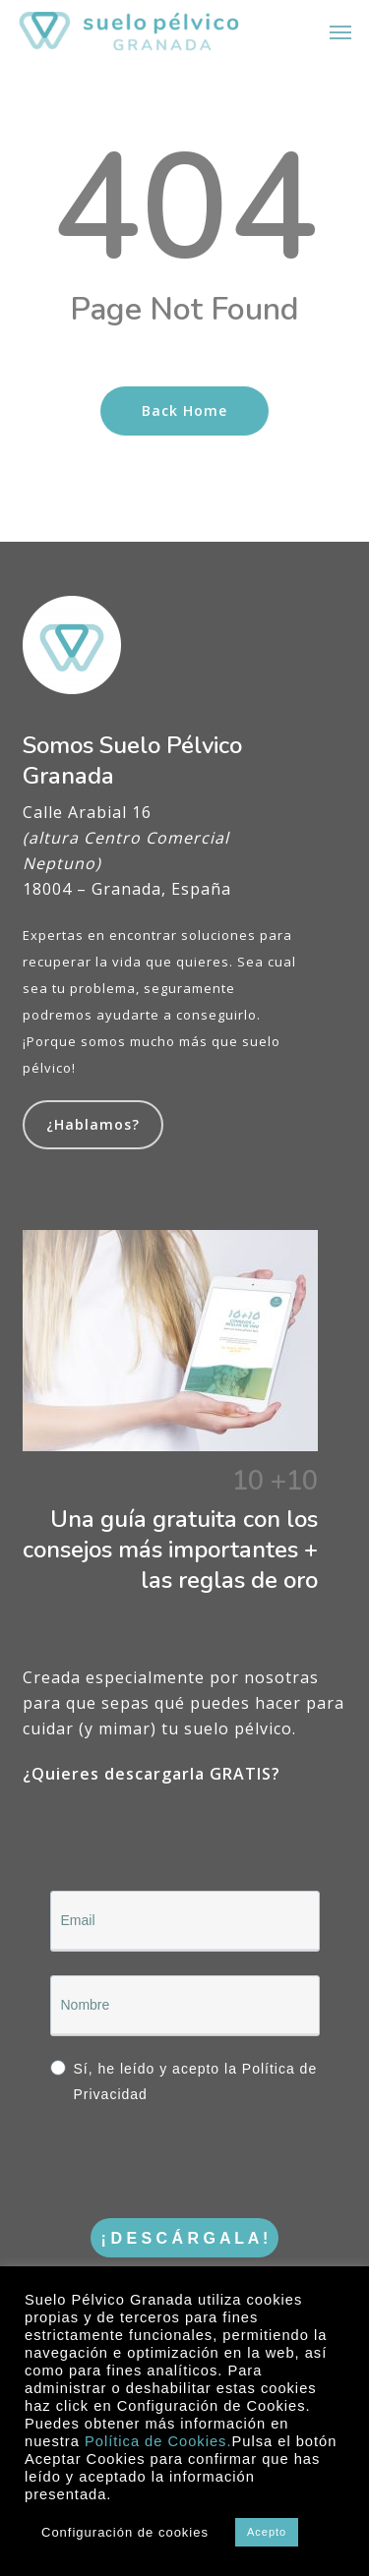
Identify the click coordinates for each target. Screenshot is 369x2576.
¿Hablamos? (93, 1124)
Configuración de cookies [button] (125, 2532)
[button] (340, 31)
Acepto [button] (266, 2532)
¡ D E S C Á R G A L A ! (185, 2238)
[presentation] (169, 2156)
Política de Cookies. (158, 2441)
